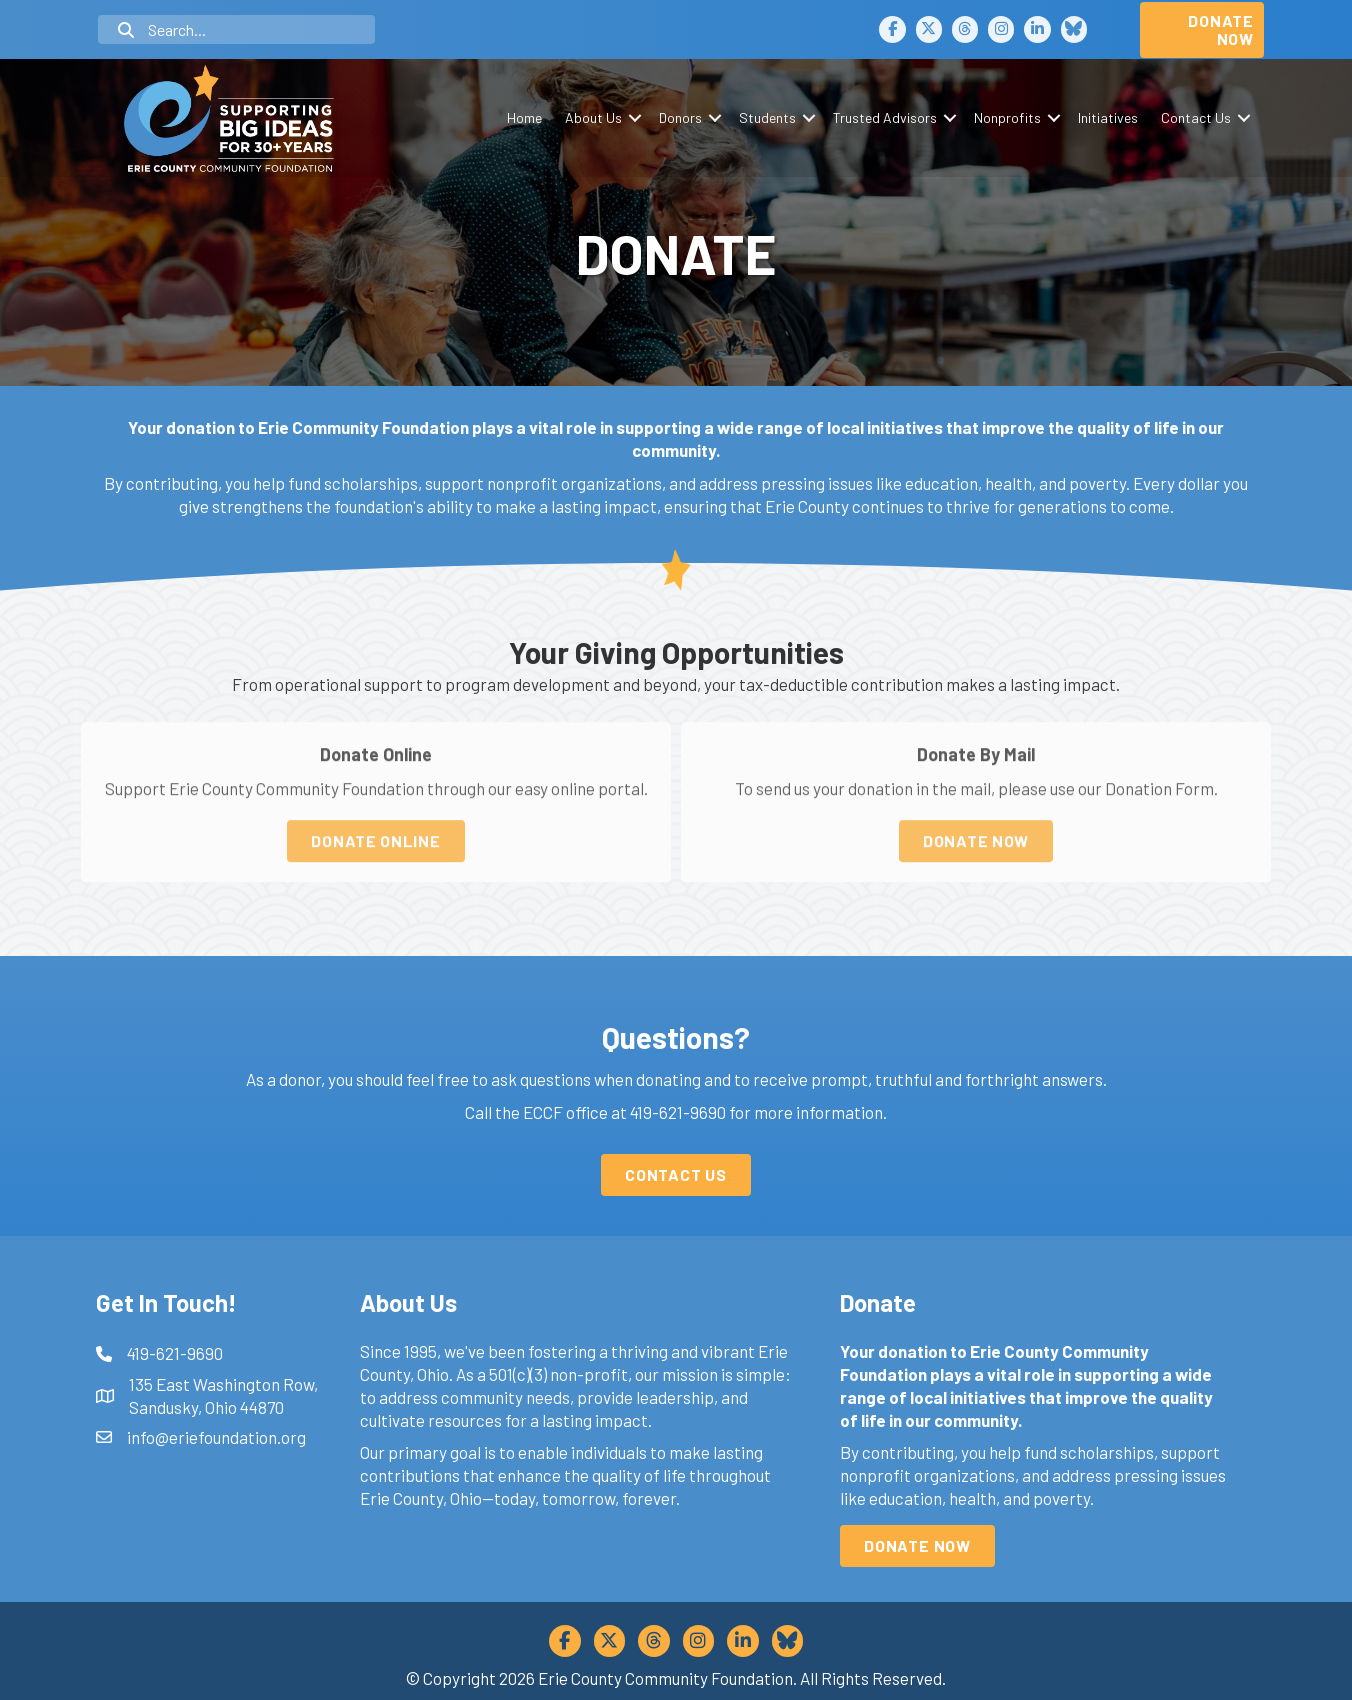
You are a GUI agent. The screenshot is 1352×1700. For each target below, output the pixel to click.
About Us (593, 117)
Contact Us (1196, 117)
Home (524, 117)
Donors (680, 117)
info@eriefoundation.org (216, 1437)
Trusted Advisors (885, 117)
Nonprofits (1007, 117)
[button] (634, 118)
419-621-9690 (678, 1112)
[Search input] (236, 29)
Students (767, 117)
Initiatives (1108, 117)
